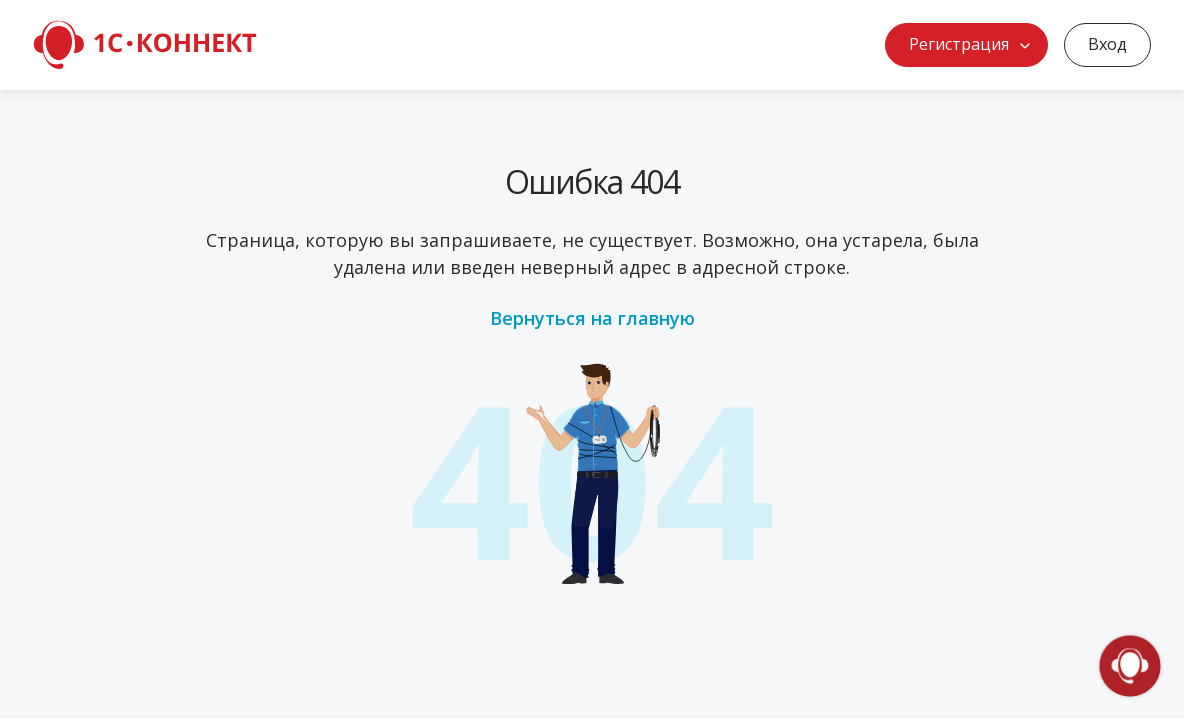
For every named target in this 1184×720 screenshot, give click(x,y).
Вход (1107, 44)
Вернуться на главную (592, 318)
